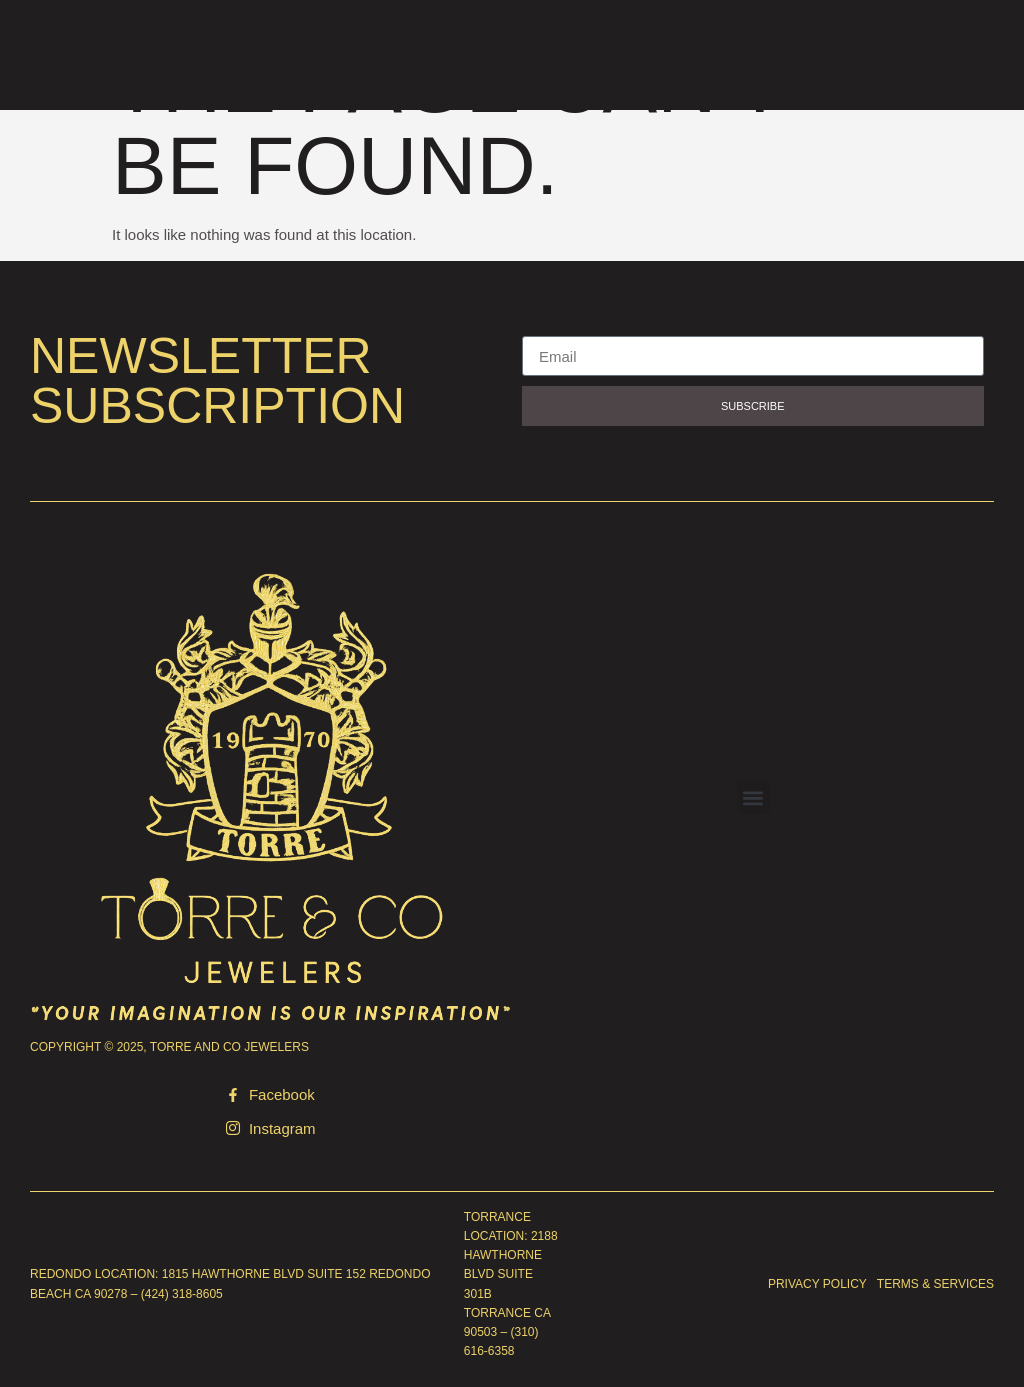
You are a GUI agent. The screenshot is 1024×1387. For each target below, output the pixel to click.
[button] (753, 797)
